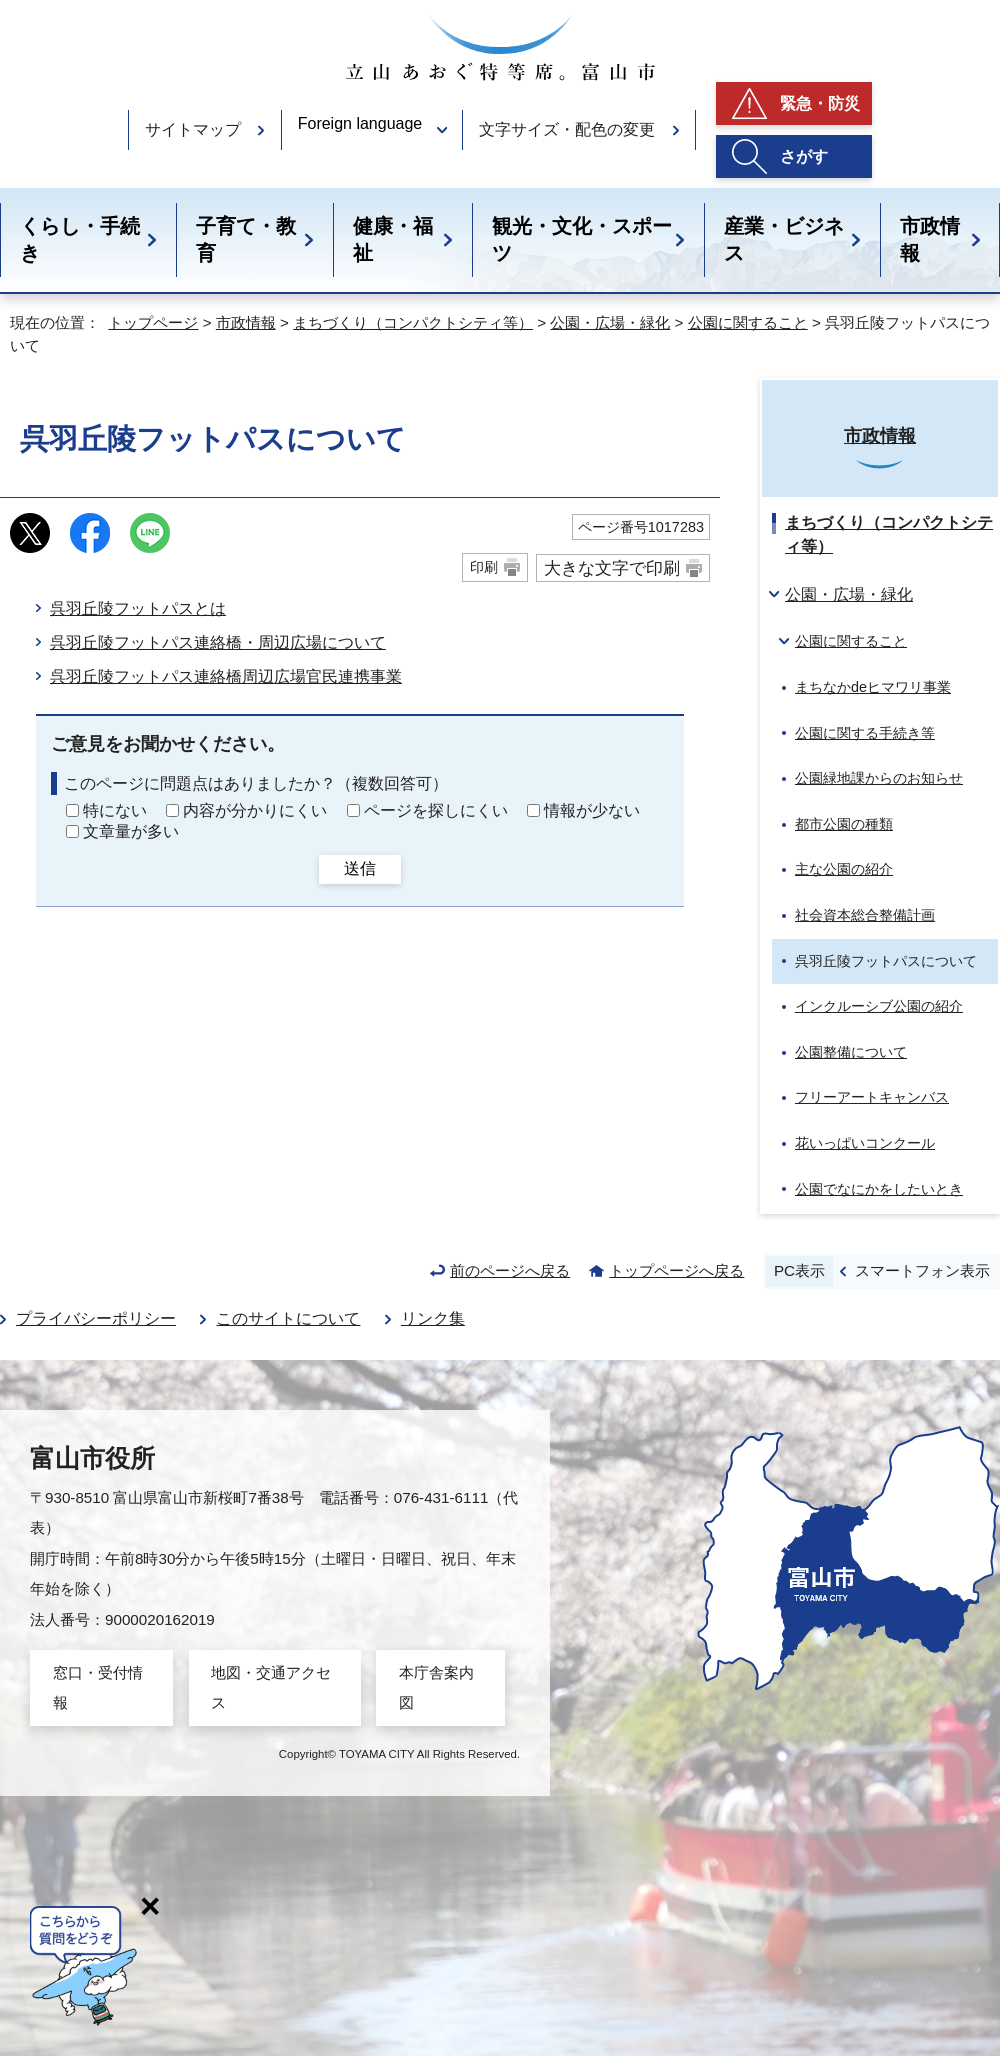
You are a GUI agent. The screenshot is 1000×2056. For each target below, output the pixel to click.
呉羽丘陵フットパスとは (138, 608)
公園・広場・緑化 (610, 322)
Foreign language (360, 123)
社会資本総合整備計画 (865, 915)
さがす (804, 156)
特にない (115, 810)
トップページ (153, 322)
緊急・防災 (820, 103)
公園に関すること (748, 322)
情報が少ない (592, 810)
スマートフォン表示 (922, 1270)
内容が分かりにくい (255, 810)
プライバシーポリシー (96, 1318)
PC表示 (799, 1270)
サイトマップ (193, 129)
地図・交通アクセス (271, 1687)
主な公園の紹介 (844, 869)
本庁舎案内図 (436, 1687)
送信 (360, 868)
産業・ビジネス (784, 239)
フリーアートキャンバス (872, 1097)
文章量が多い (131, 831)
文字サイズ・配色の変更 (567, 129)
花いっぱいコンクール (865, 1143)
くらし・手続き (80, 239)
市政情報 (930, 239)
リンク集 (433, 1318)
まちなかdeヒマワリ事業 (873, 687)
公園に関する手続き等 (865, 733)
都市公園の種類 (844, 824)
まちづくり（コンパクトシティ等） (413, 322)
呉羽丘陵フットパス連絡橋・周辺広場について (218, 642)
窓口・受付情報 (98, 1687)
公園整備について (851, 1052)
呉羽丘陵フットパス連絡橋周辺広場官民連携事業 (226, 676)
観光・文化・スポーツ (582, 239)
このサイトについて (288, 1318)
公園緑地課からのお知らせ (879, 778)
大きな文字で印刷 (612, 568)
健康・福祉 (393, 239)
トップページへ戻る (676, 1270)
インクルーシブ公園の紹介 (879, 1006)
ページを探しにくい (436, 810)
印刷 (484, 567)
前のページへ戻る (510, 1270)
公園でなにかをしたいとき (879, 1189)
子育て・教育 (246, 239)
